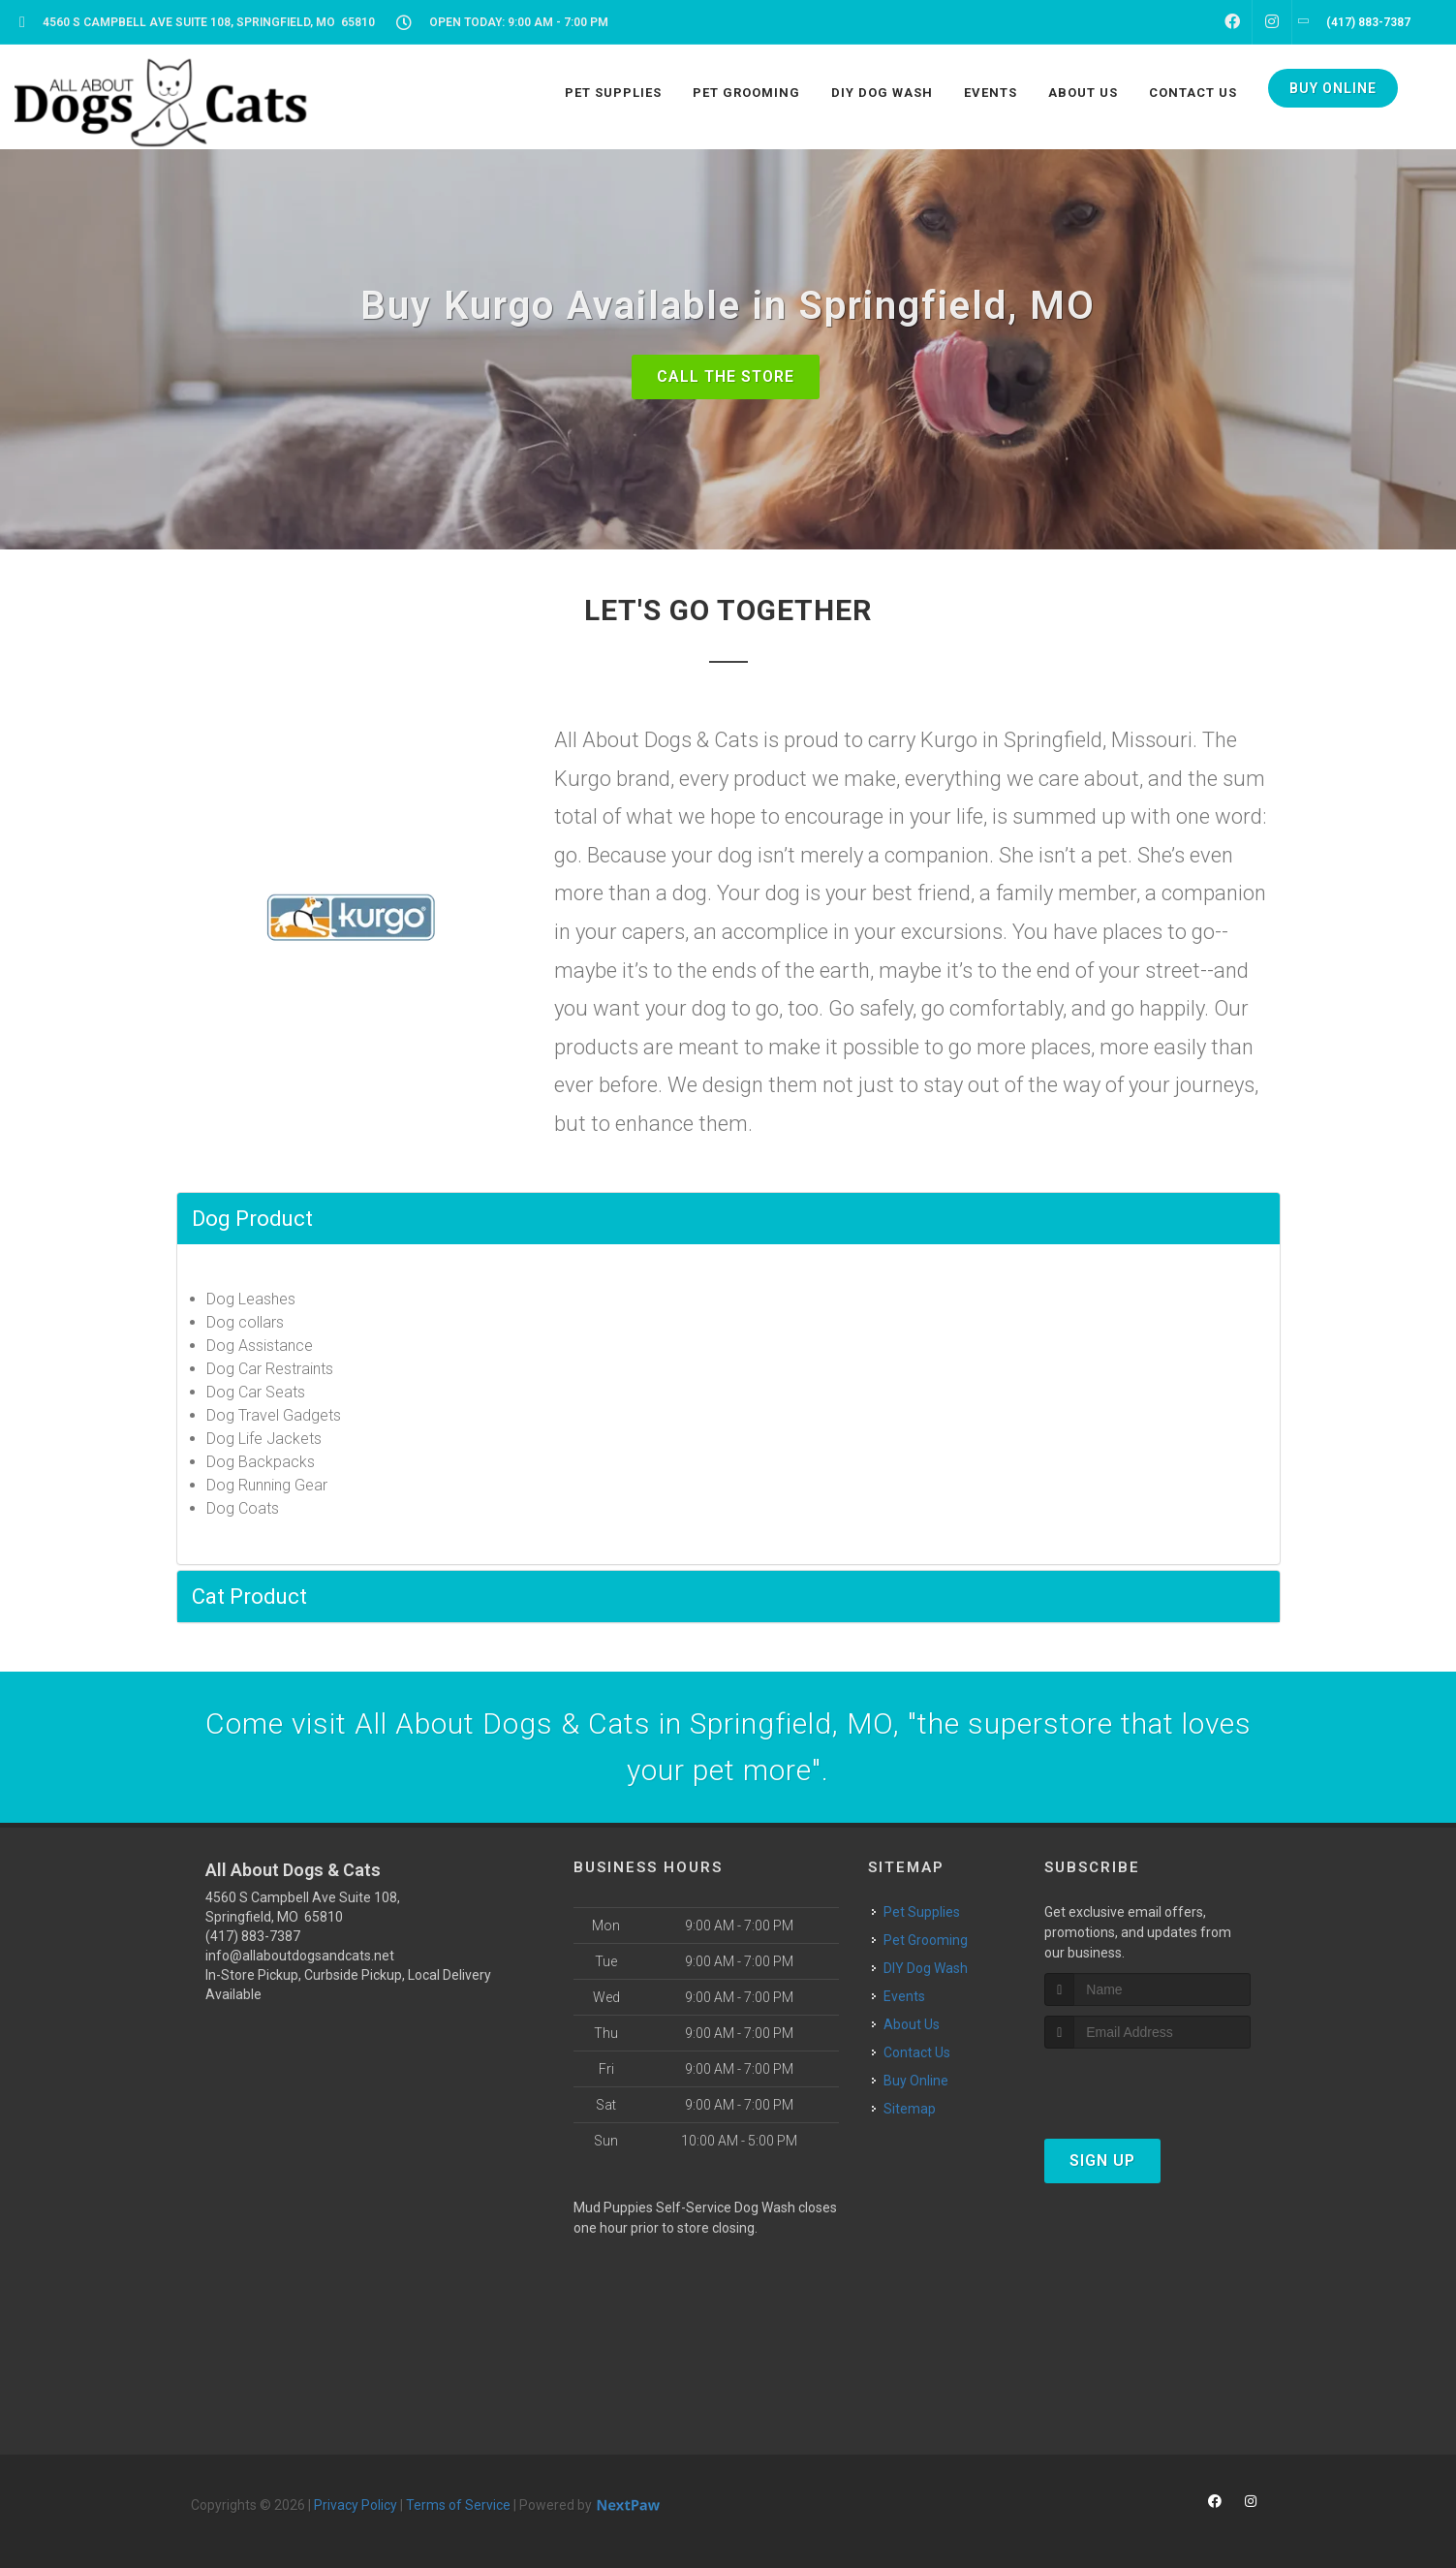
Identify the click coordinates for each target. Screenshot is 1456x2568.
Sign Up (1102, 2160)
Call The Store (725, 376)
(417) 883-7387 (252, 1936)
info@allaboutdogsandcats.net (299, 1955)
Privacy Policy (355, 2505)
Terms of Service (458, 2505)
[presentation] (1147, 2085)
